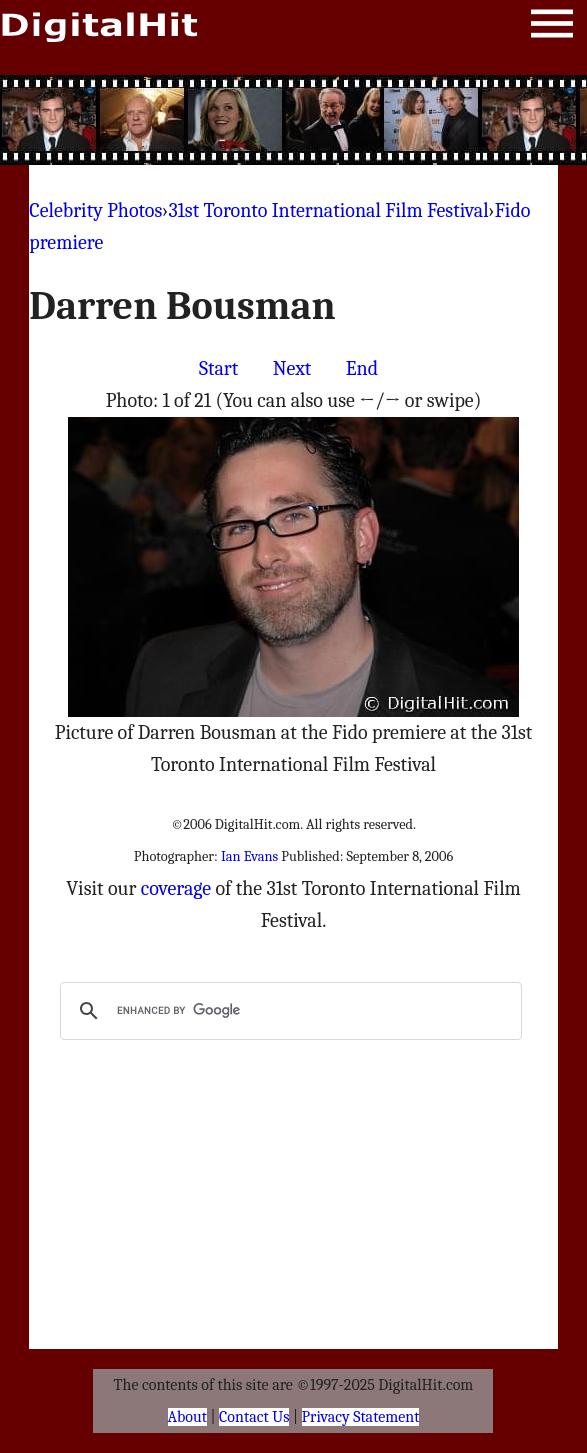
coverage (176, 888)
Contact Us (254, 1417)
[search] (288, 1011)
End (362, 368)
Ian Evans (249, 856)
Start (218, 368)
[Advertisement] (294, 120)
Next (292, 368)
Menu (552, 27)
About (187, 1417)
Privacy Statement (361, 1417)
